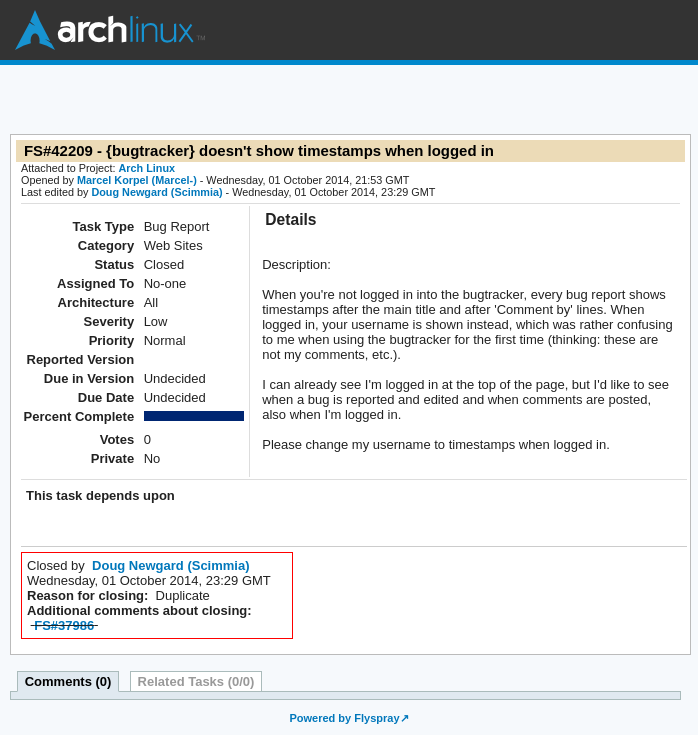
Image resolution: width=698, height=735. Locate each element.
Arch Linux (110, 30)
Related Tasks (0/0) (196, 681)
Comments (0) (68, 681)
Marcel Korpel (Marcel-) (137, 180)
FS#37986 (64, 625)
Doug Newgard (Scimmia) (156, 192)
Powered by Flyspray (344, 718)
